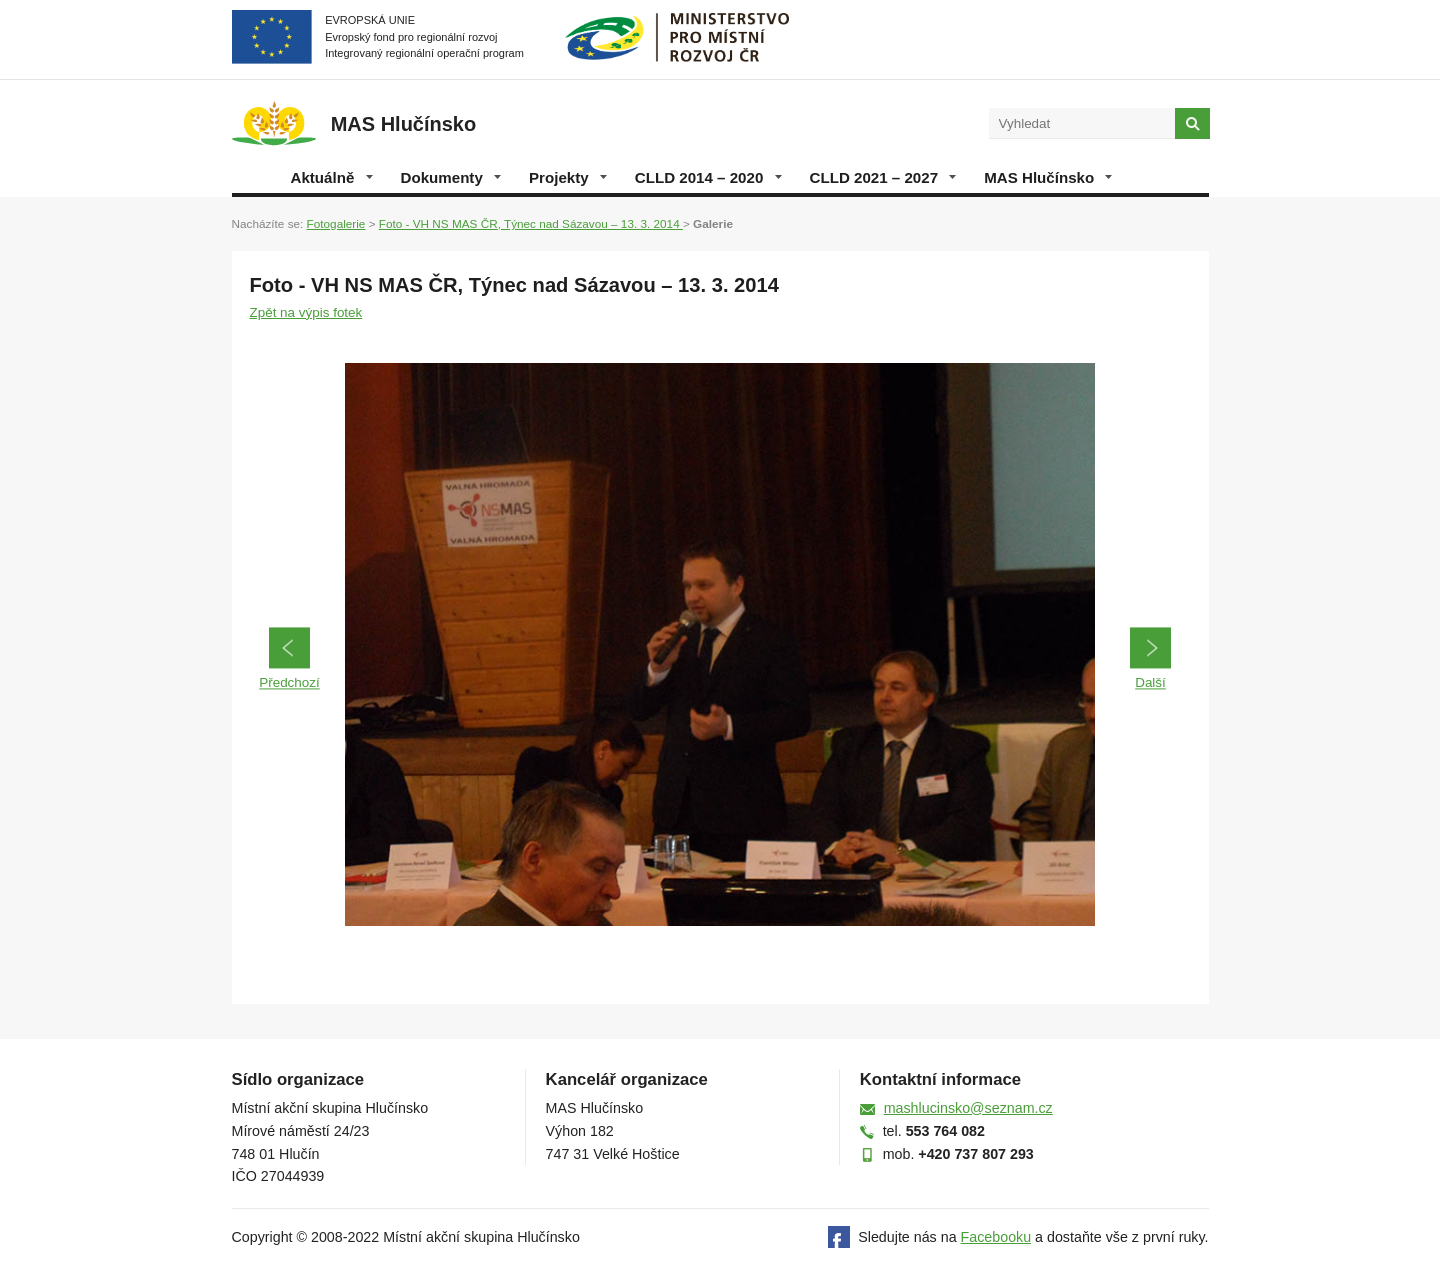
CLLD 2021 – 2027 (883, 177)
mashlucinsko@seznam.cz (968, 1108)
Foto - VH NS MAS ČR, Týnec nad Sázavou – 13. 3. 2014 (531, 223)
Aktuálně (332, 177)
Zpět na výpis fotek (306, 312)
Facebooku (996, 1237)
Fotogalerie (336, 223)
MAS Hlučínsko (1048, 177)
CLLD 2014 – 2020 (708, 177)
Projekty (568, 177)
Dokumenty (451, 177)
